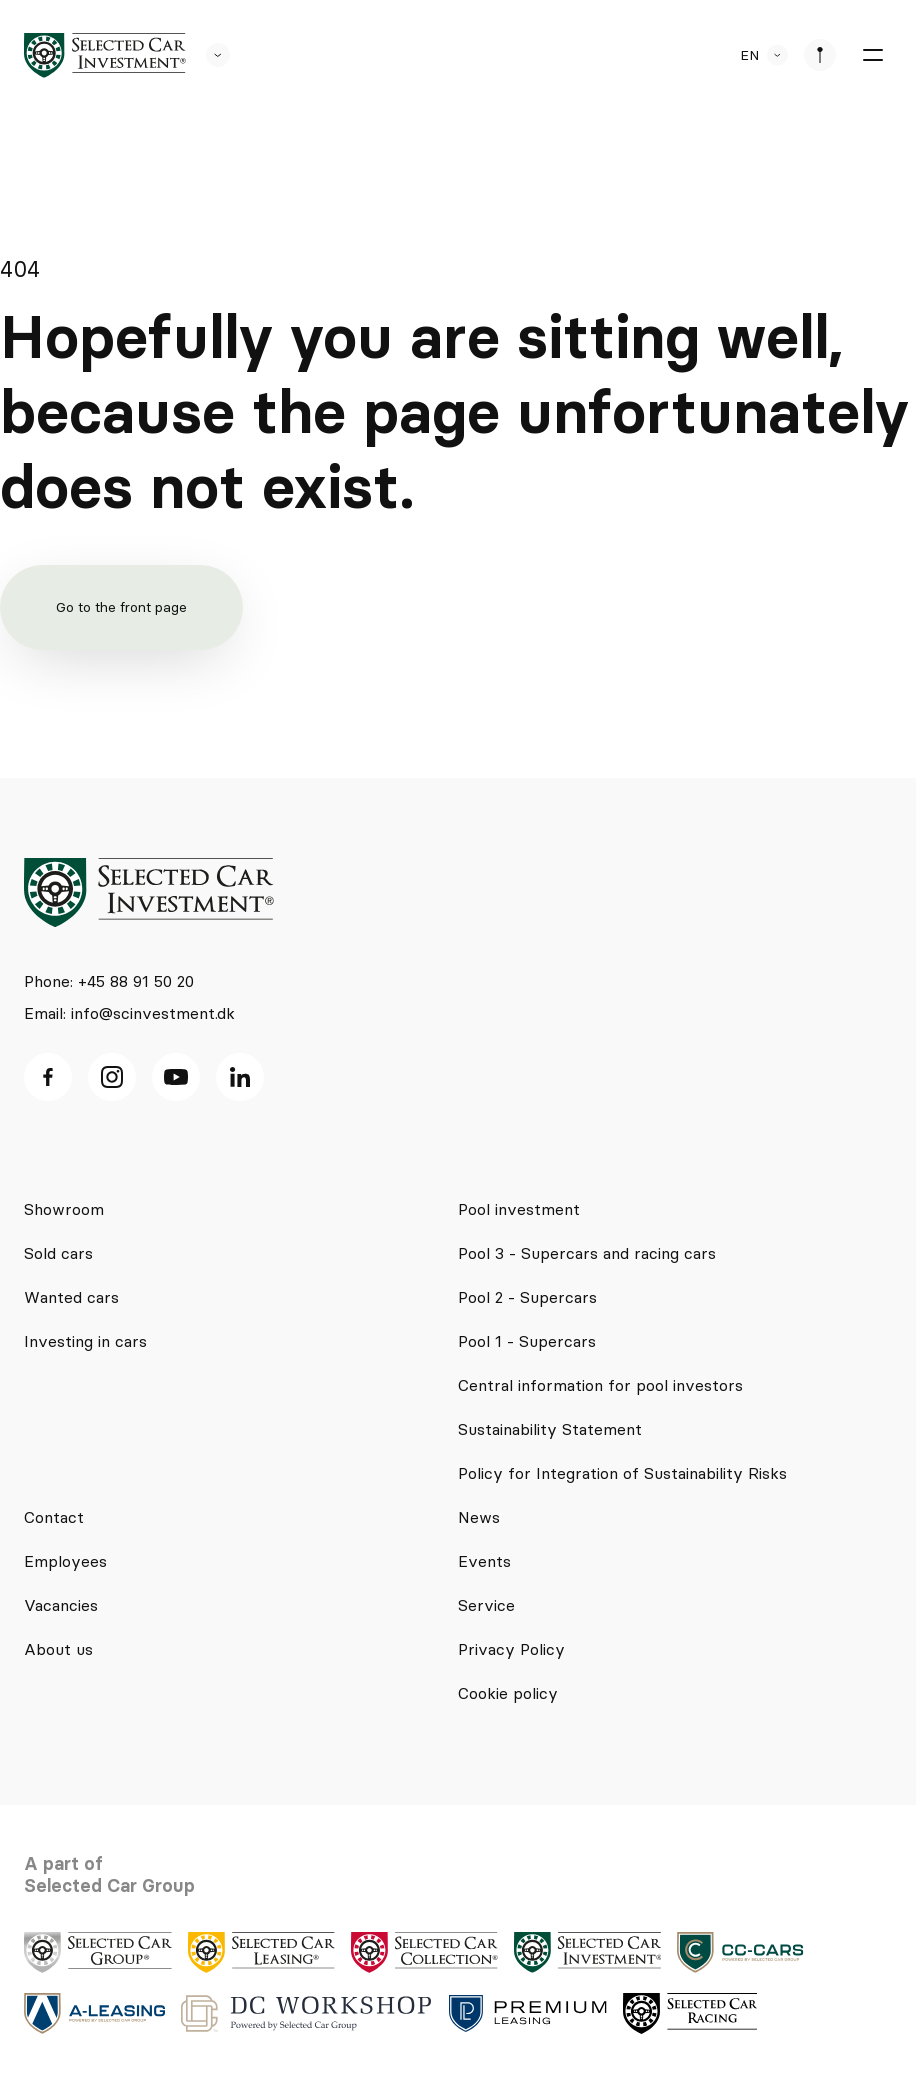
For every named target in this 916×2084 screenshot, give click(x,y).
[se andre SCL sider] (208, 55)
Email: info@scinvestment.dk (129, 1013)
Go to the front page (121, 607)
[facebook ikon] (48, 1077)
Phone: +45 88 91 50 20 (109, 981)
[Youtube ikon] (176, 1077)
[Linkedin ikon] (240, 1077)
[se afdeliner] (820, 55)
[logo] (105, 55)
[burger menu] (872, 55)
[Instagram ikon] (112, 1077)
